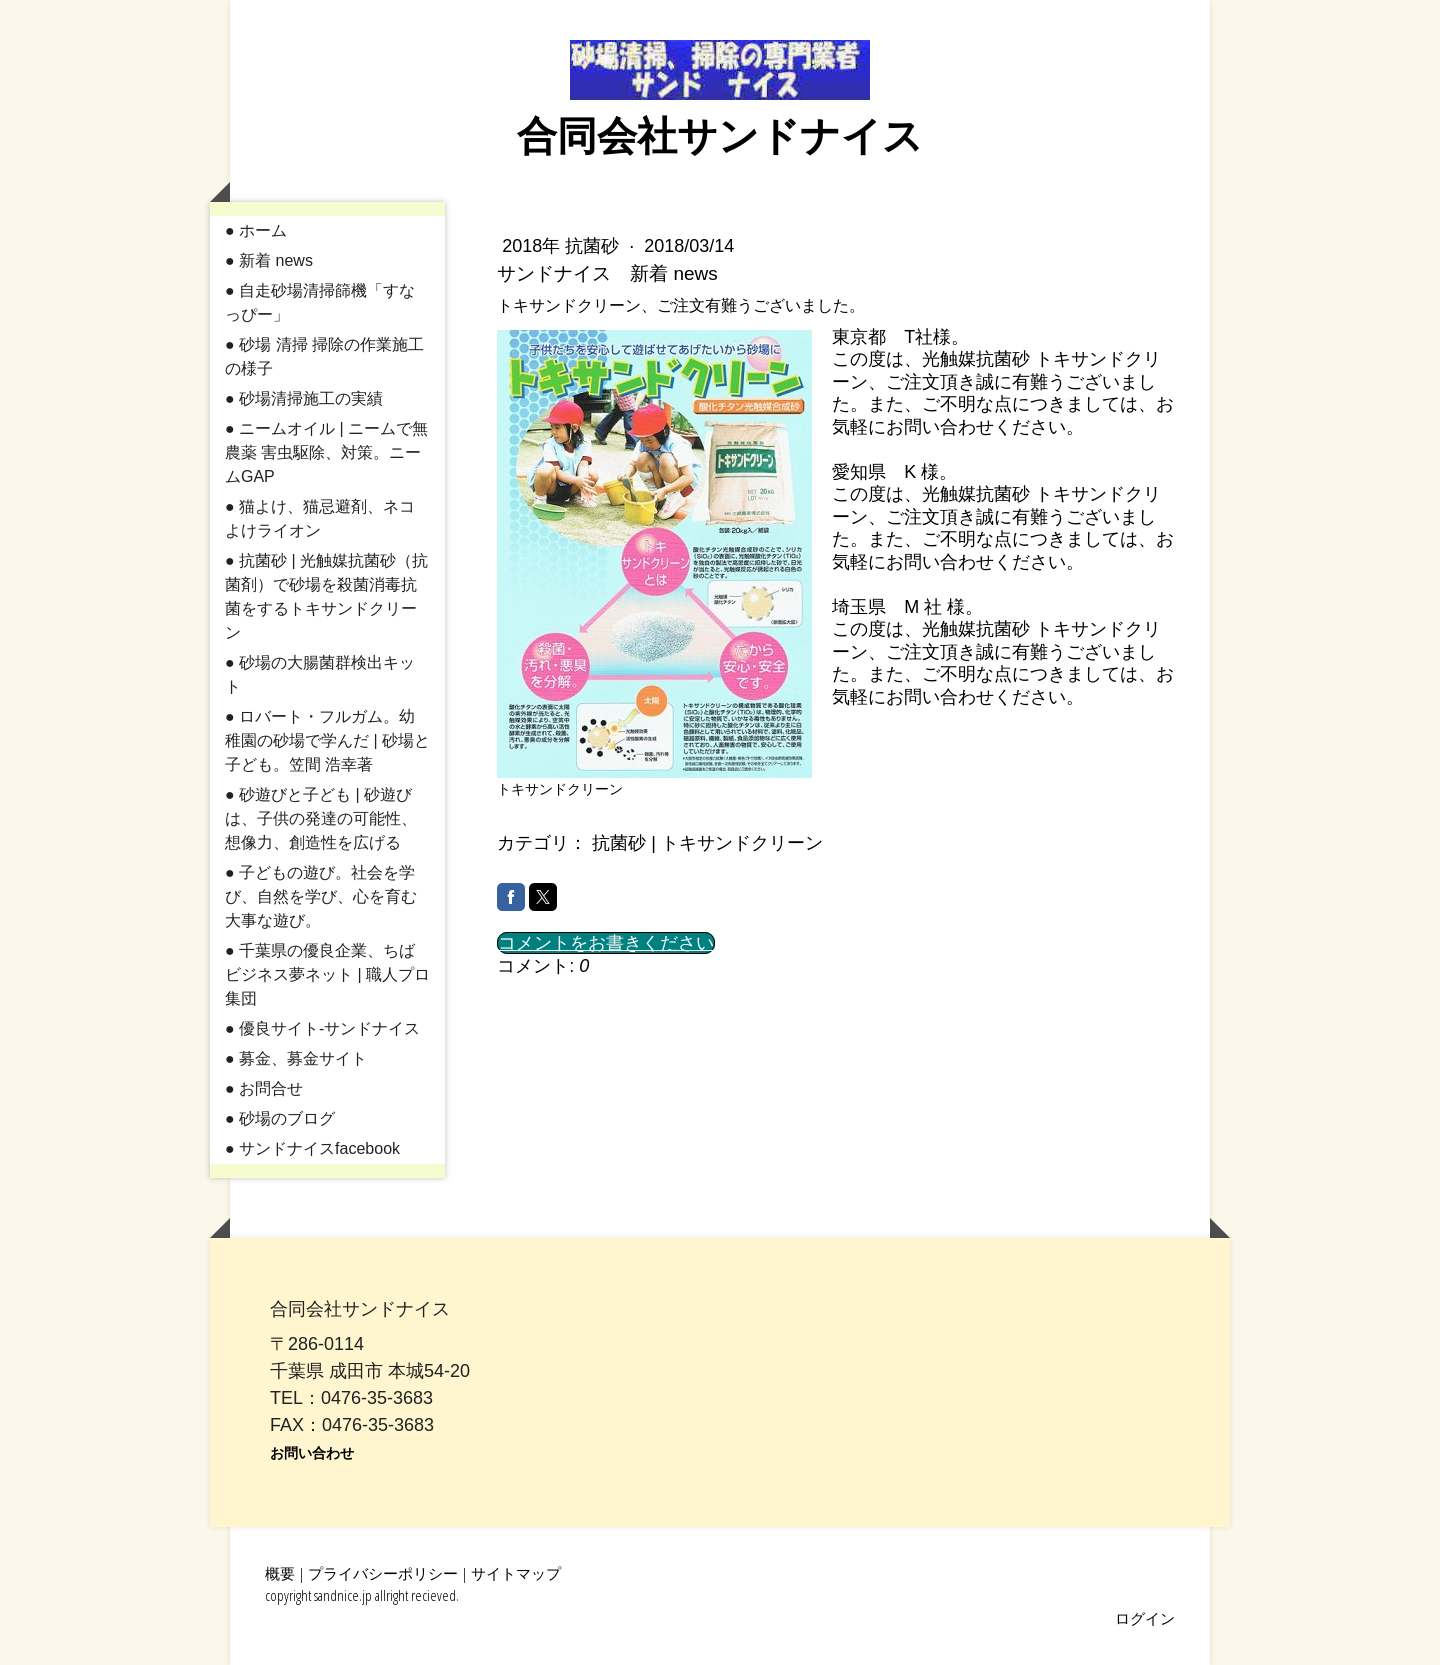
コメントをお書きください (606, 943)
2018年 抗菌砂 (563, 246)
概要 (280, 1573)
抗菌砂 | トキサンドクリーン (707, 843)
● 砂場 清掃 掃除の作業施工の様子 (324, 356)
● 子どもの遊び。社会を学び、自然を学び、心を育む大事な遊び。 (321, 896)
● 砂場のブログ (280, 1118)
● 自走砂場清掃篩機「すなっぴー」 (320, 302)
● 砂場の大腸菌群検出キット (320, 674)
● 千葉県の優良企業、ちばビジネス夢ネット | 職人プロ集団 (327, 974)
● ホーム (256, 230)
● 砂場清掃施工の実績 (304, 398)
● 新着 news (269, 260)
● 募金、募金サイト (296, 1058)
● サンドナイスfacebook (312, 1148)
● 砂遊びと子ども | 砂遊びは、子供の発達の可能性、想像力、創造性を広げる (321, 818)
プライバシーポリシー (383, 1573)
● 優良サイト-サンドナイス (322, 1028)
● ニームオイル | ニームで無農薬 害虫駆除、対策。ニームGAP (326, 452)
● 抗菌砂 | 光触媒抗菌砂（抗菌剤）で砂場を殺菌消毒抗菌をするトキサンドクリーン (326, 596)
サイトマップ (516, 1573)
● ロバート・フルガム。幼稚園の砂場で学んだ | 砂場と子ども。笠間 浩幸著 (327, 740)
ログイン (1145, 1618)
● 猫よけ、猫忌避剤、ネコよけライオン (320, 518)
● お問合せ (264, 1088)
